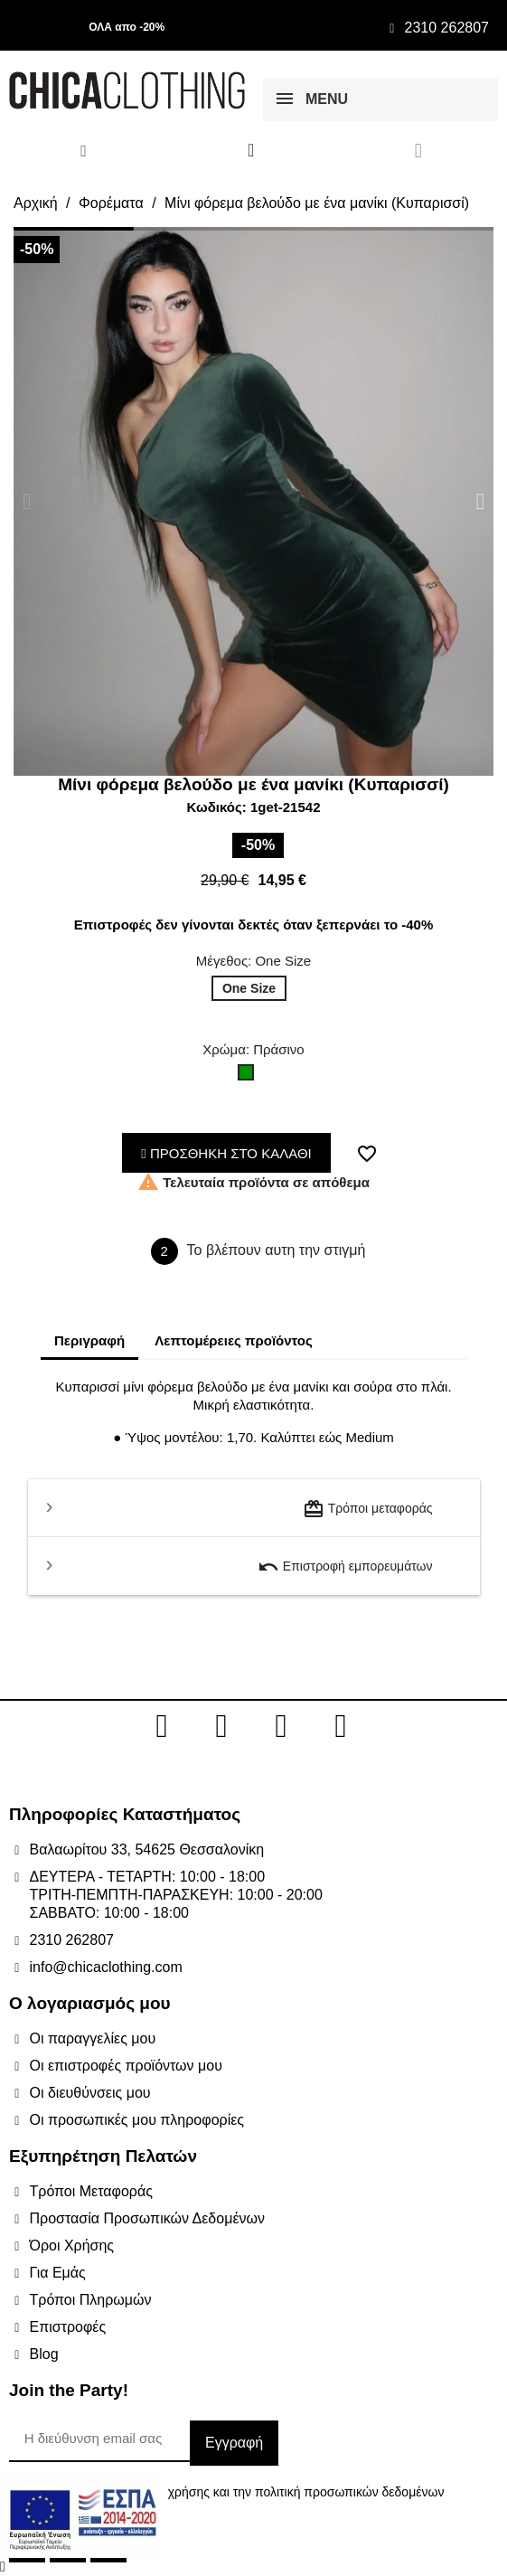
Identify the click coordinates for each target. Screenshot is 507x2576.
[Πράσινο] (249, 1077)
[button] (27, 501)
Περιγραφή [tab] (89, 1340)
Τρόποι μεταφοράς (367, 1509)
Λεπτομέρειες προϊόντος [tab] (234, 1340)
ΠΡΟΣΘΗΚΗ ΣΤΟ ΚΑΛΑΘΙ (226, 1153)
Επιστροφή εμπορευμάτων (345, 1567)
